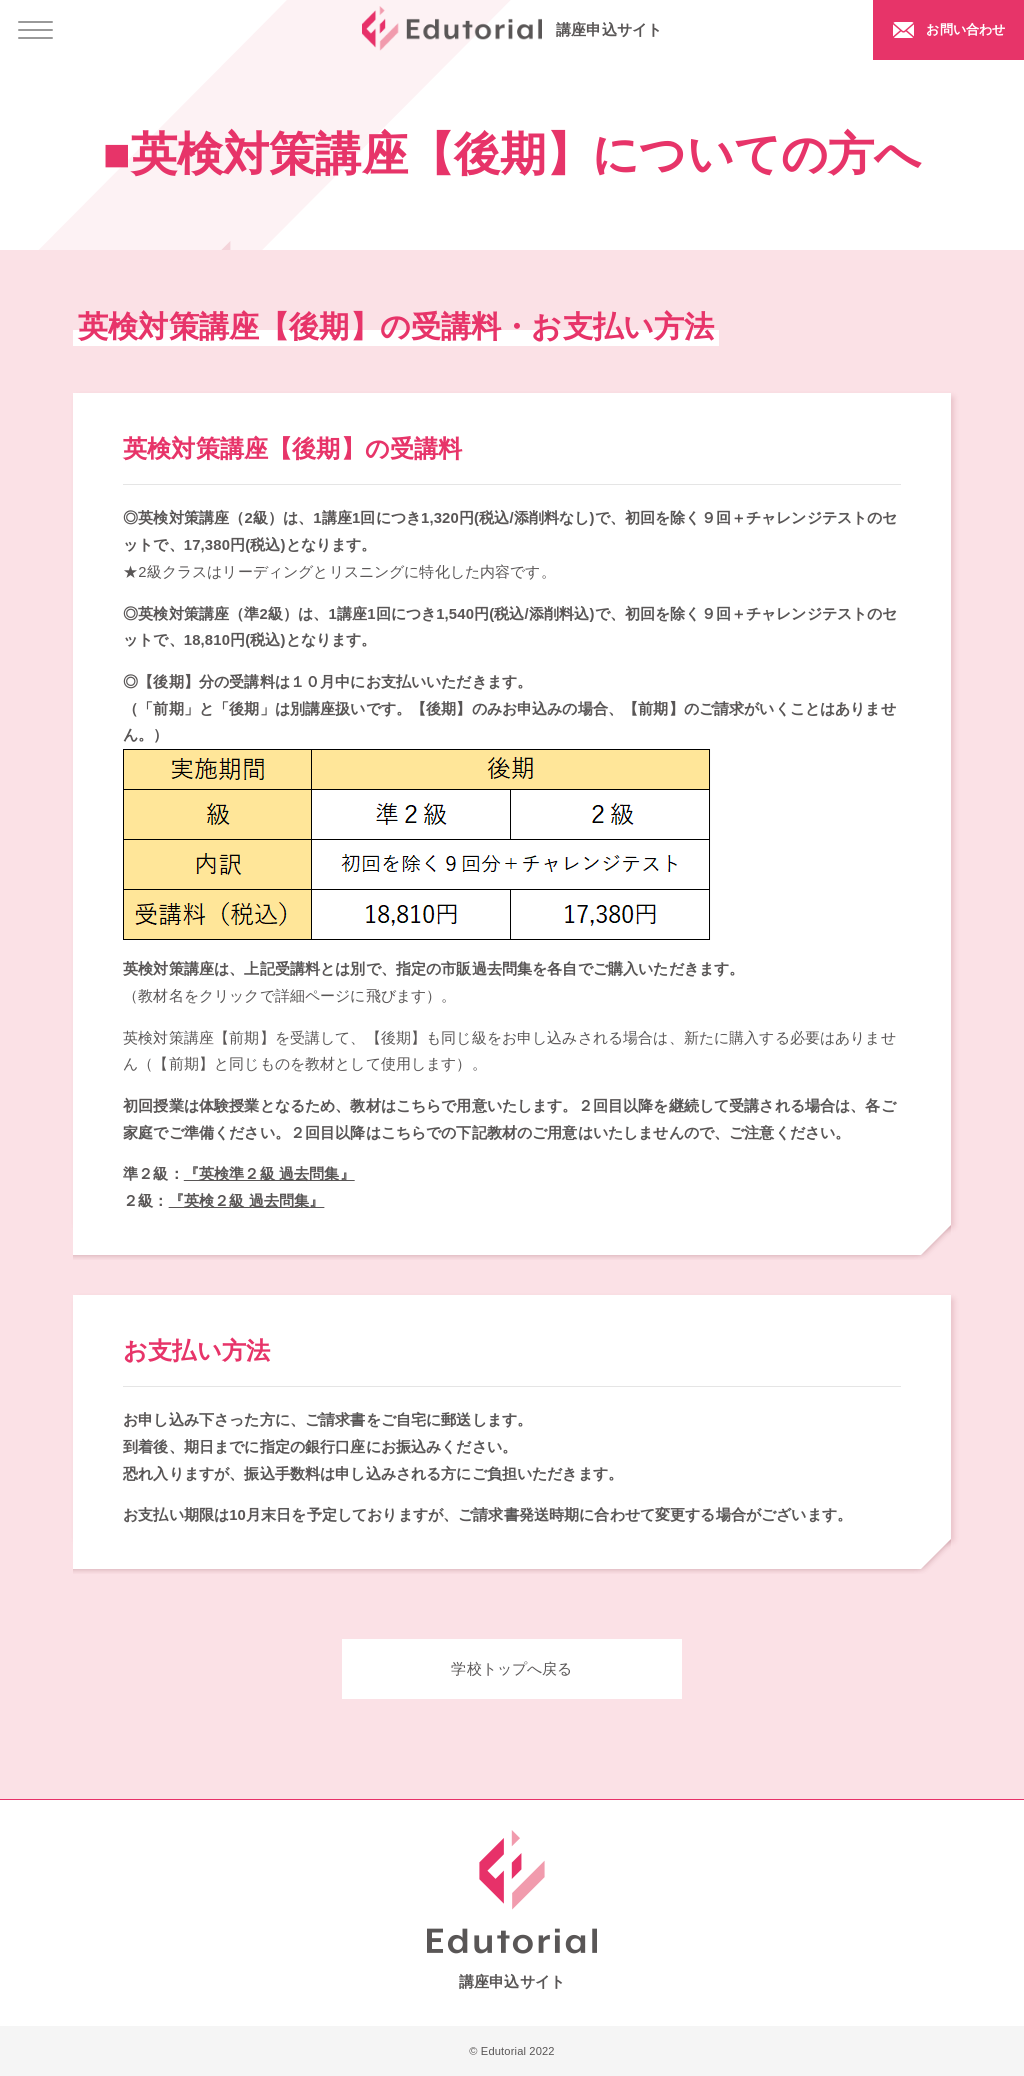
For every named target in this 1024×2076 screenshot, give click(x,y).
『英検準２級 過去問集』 (269, 1174)
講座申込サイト (512, 28)
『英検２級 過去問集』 (247, 1201)
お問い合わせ (961, 29)
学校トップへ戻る (511, 1669)
